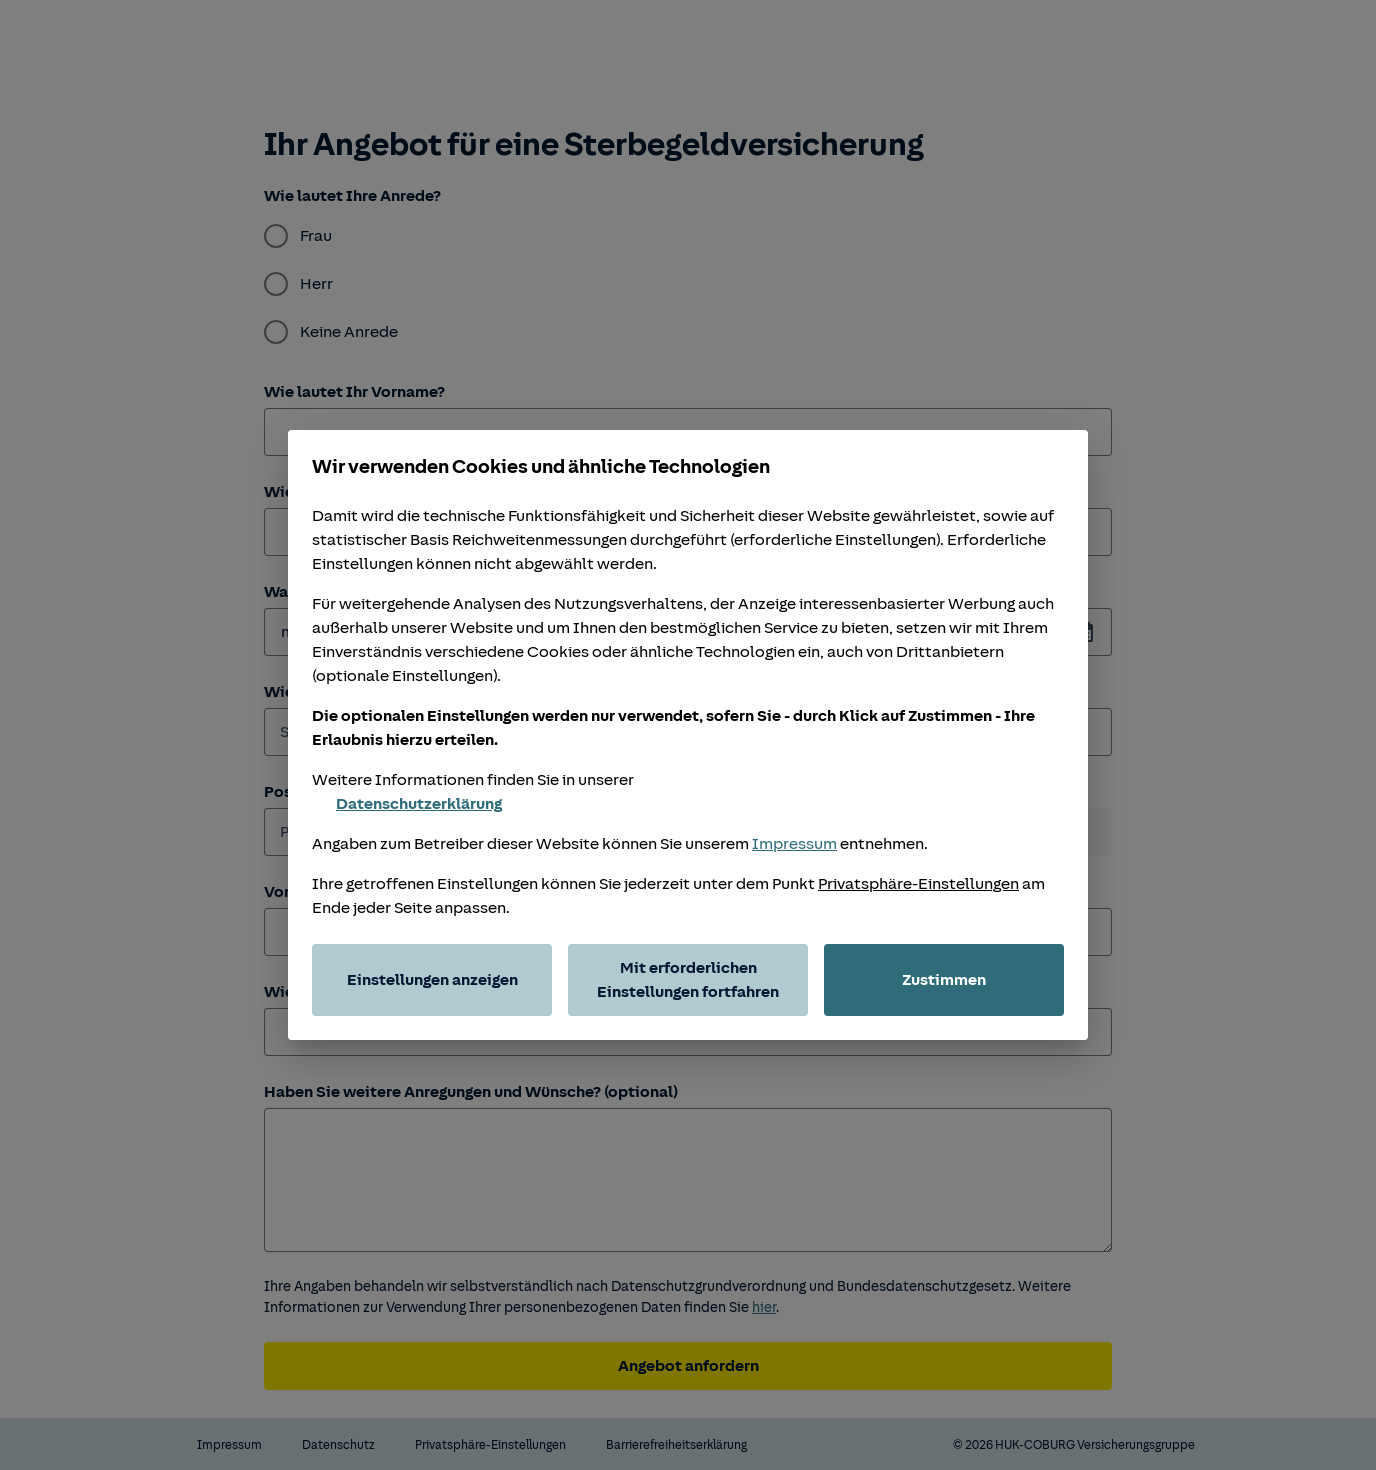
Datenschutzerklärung (407, 804)
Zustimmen (944, 980)
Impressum (794, 844)
